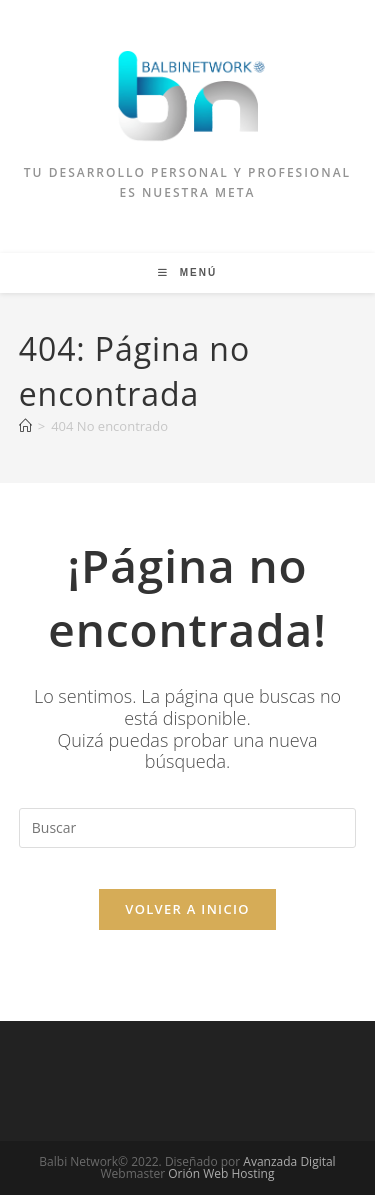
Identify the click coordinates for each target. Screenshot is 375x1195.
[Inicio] (25, 426)
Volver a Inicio (187, 909)
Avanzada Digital (289, 1161)
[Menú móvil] (187, 272)
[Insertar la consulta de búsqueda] (188, 828)
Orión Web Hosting (221, 1173)
